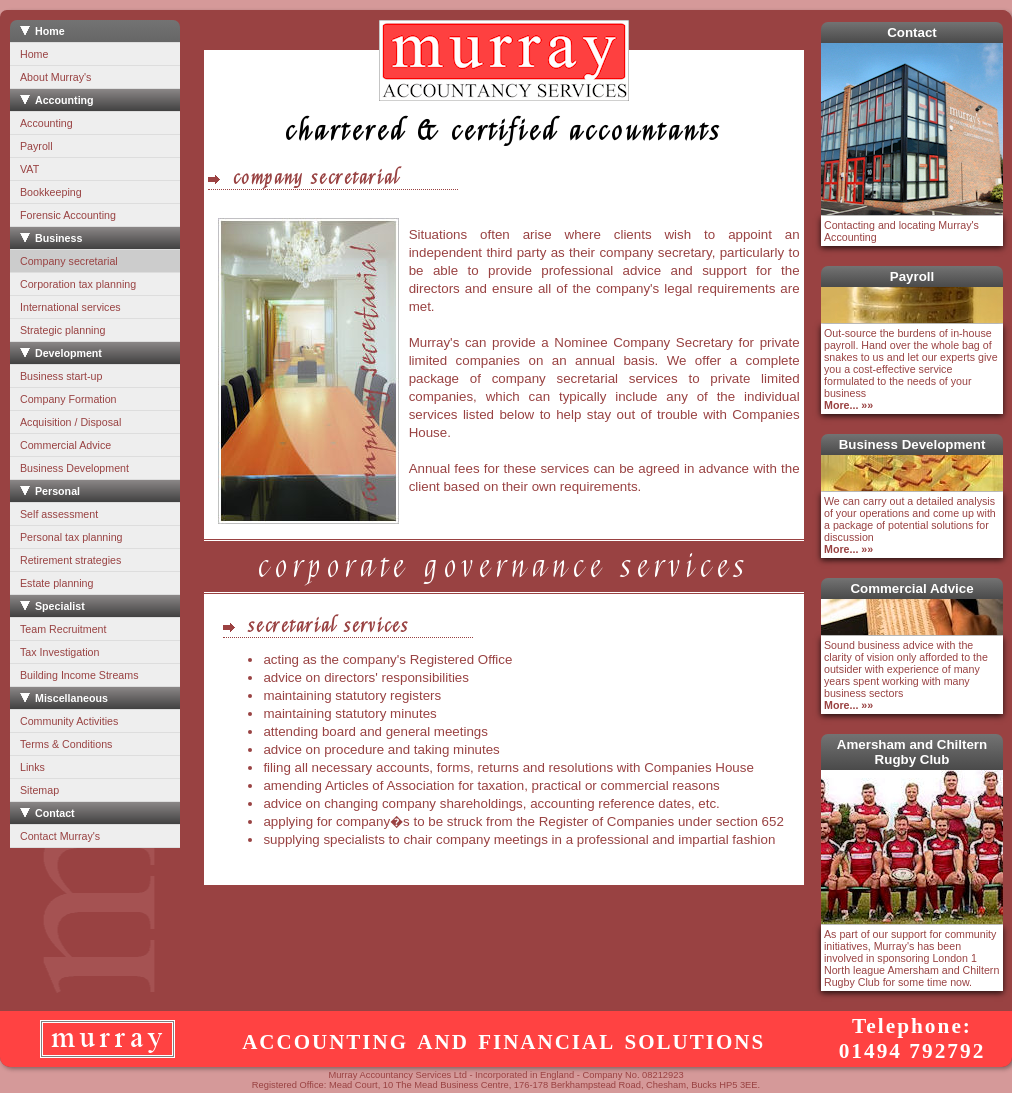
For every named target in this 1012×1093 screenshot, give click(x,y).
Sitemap (39, 790)
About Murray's (55, 77)
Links (32, 767)
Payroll (36, 146)
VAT (29, 169)
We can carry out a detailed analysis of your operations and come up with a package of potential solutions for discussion (910, 525)
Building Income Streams (79, 675)
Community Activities (69, 721)
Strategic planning (62, 330)
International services (70, 307)
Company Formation (68, 399)
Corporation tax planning (78, 284)
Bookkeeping (51, 192)
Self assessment (59, 514)
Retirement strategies (70, 560)
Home (34, 54)
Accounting (46, 123)
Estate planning (56, 583)
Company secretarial (69, 261)
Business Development (74, 468)
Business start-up (61, 376)
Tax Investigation (59, 652)
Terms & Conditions (66, 744)
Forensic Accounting (68, 215)
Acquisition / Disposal (70, 422)
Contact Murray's (60, 836)
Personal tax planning (71, 537)
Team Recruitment (63, 629)
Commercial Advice (65, 445)
